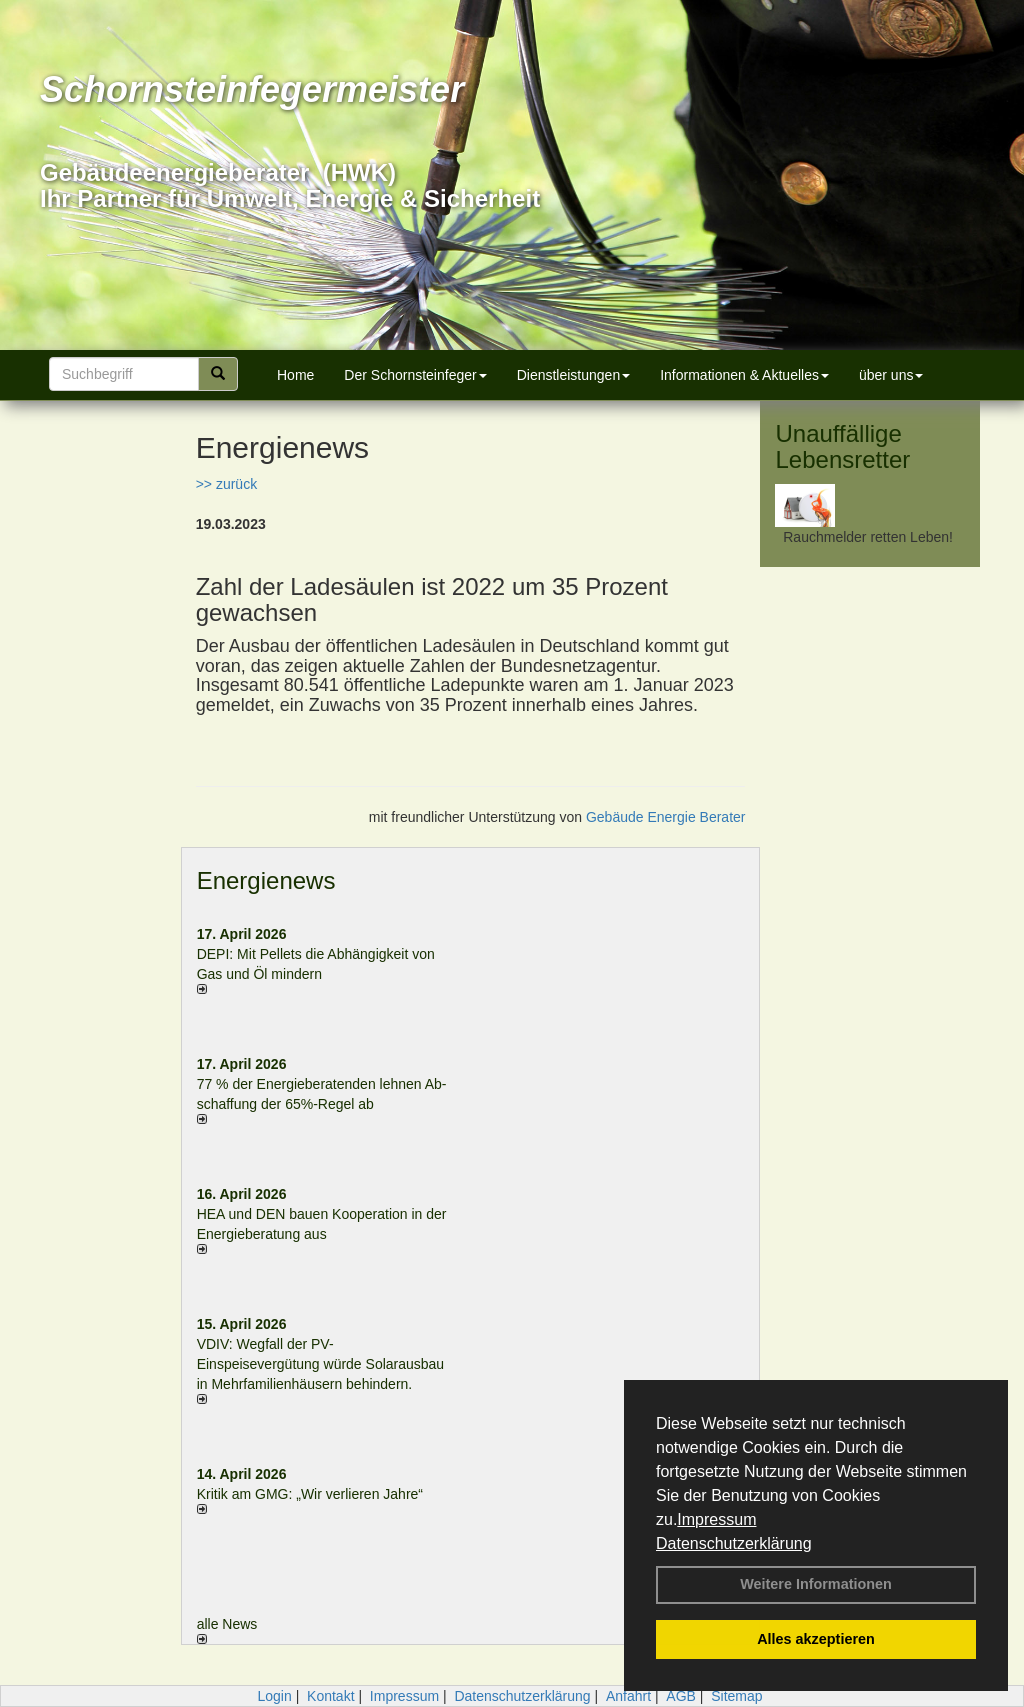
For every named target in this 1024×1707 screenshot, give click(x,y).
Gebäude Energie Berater (666, 817)
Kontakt (330, 1696)
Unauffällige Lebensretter (842, 446)
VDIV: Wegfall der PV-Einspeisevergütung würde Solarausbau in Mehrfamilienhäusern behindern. (321, 1364)
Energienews (266, 880)
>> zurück (226, 484)
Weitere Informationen (816, 1584)
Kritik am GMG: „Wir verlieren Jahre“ (310, 1494)
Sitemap (736, 1696)
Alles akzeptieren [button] (816, 1639)
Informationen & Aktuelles (744, 375)
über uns (891, 375)
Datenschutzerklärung (734, 1543)
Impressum (716, 1519)
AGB (681, 1696)
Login (274, 1696)
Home (295, 375)
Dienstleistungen (574, 375)
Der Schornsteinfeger (415, 375)
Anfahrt (628, 1696)
